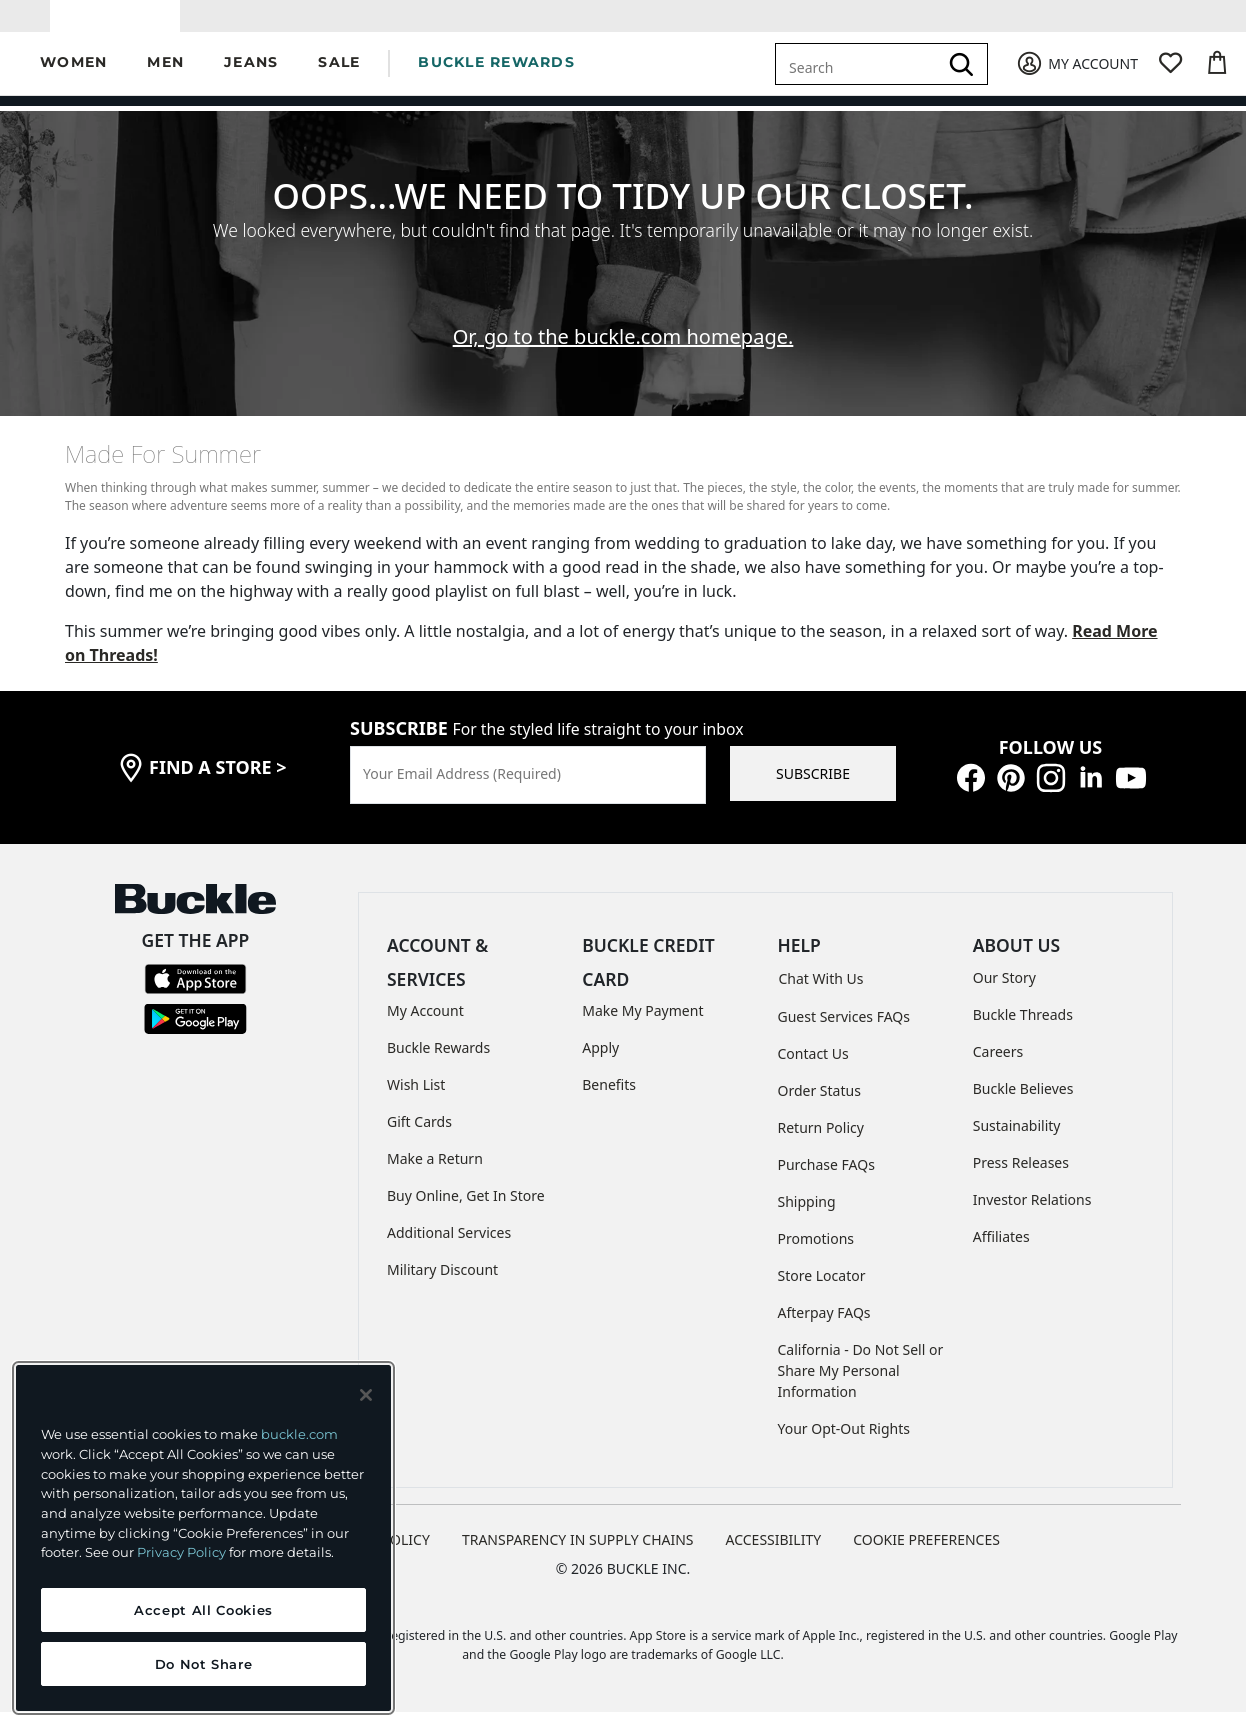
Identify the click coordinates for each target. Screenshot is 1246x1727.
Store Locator (822, 1290)
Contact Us (813, 1068)
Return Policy (821, 1142)
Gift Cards (419, 1136)
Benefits (609, 1099)
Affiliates (1001, 1250)
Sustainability (1017, 1139)
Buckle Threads (1023, 1028)
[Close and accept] (366, 1395)
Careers (998, 1065)
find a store (218, 782)
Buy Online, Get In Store (466, 1210)
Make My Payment (642, 1025)
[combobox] (860, 78)
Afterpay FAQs (824, 1327)
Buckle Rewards (438, 1062)
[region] (203, 1538)
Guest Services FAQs (844, 1031)
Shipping (807, 1216)
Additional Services (449, 1247)
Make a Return (435, 1173)
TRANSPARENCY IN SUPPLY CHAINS (578, 1554)
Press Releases (1021, 1176)
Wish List (416, 1099)
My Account (425, 1025)
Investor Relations (1032, 1213)
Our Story (1004, 991)
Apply (600, 1062)
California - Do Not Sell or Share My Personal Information (861, 1385)
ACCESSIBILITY (774, 1554)
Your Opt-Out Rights (844, 1443)
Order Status (819, 1105)
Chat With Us (821, 993)
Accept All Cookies (203, 1610)
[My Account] (1076, 78)
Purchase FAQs (826, 1179)
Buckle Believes (1023, 1102)
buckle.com (299, 1434)
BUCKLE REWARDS (496, 77)
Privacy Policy (181, 1552)
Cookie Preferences (926, 1554)
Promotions (816, 1253)
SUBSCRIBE (813, 788)
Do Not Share (204, 1664)
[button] (73, 78)
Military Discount (442, 1284)
